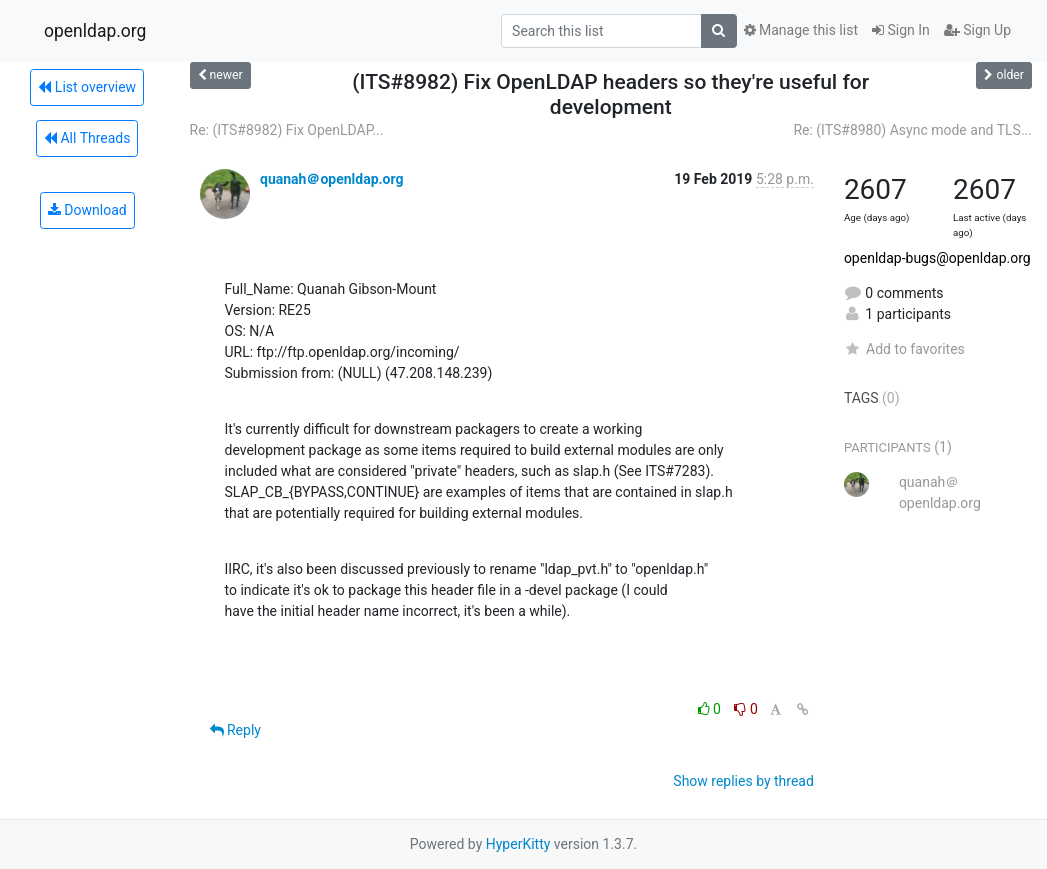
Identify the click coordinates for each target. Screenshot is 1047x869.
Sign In (901, 30)
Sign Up (977, 30)
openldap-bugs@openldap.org (937, 258)
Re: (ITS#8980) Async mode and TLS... (912, 130)
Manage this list (801, 30)
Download (87, 210)
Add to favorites (904, 349)
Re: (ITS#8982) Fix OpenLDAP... (287, 130)
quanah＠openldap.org (332, 179)
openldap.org (95, 31)
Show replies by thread (743, 781)
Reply (235, 730)
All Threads (87, 138)
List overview (87, 87)
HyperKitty (518, 844)
